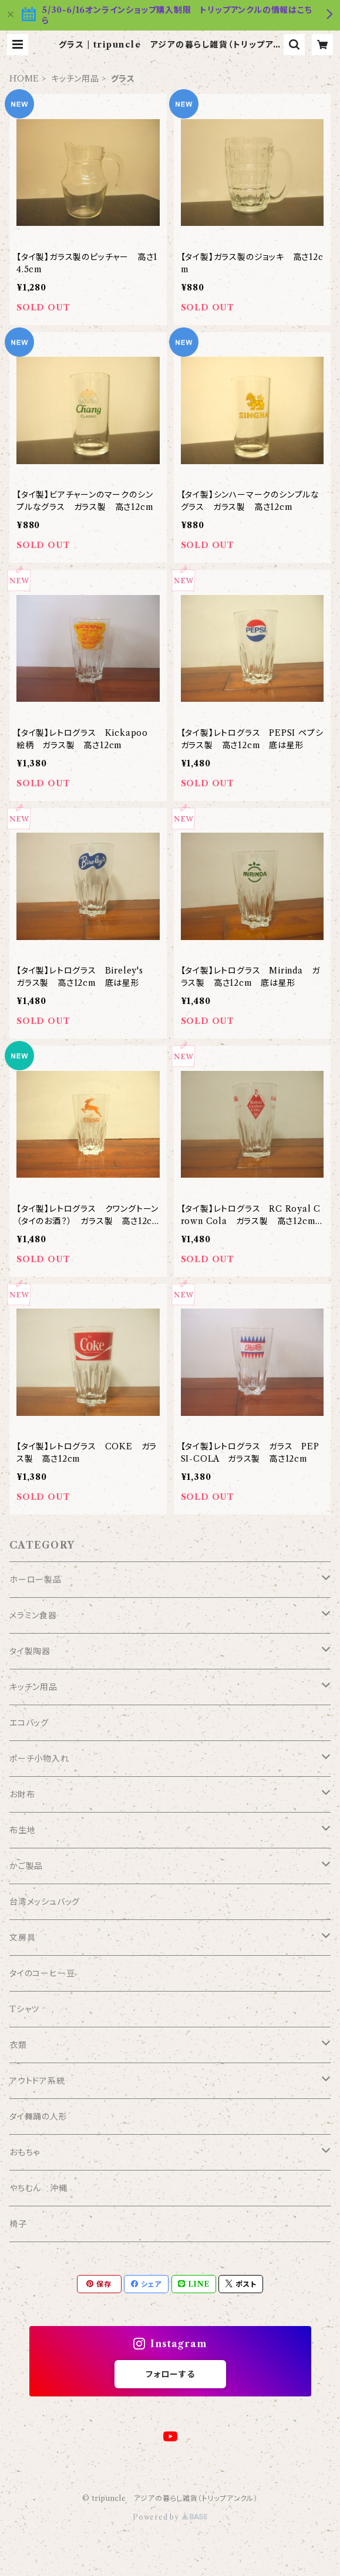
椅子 (18, 2224)
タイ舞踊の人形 (38, 2116)
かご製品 (26, 1866)
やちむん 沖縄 (38, 2188)
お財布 (22, 1794)
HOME (24, 78)
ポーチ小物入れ (39, 1758)
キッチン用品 (75, 78)
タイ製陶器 (30, 1651)
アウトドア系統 (37, 2080)
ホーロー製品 (35, 1579)
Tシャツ (24, 2009)
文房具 (22, 1937)
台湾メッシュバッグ (44, 1901)
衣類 (18, 2045)
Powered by (170, 2517)
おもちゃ (24, 2152)
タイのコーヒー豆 (42, 1973)
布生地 (22, 1830)
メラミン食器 (33, 1615)
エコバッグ (29, 1723)
